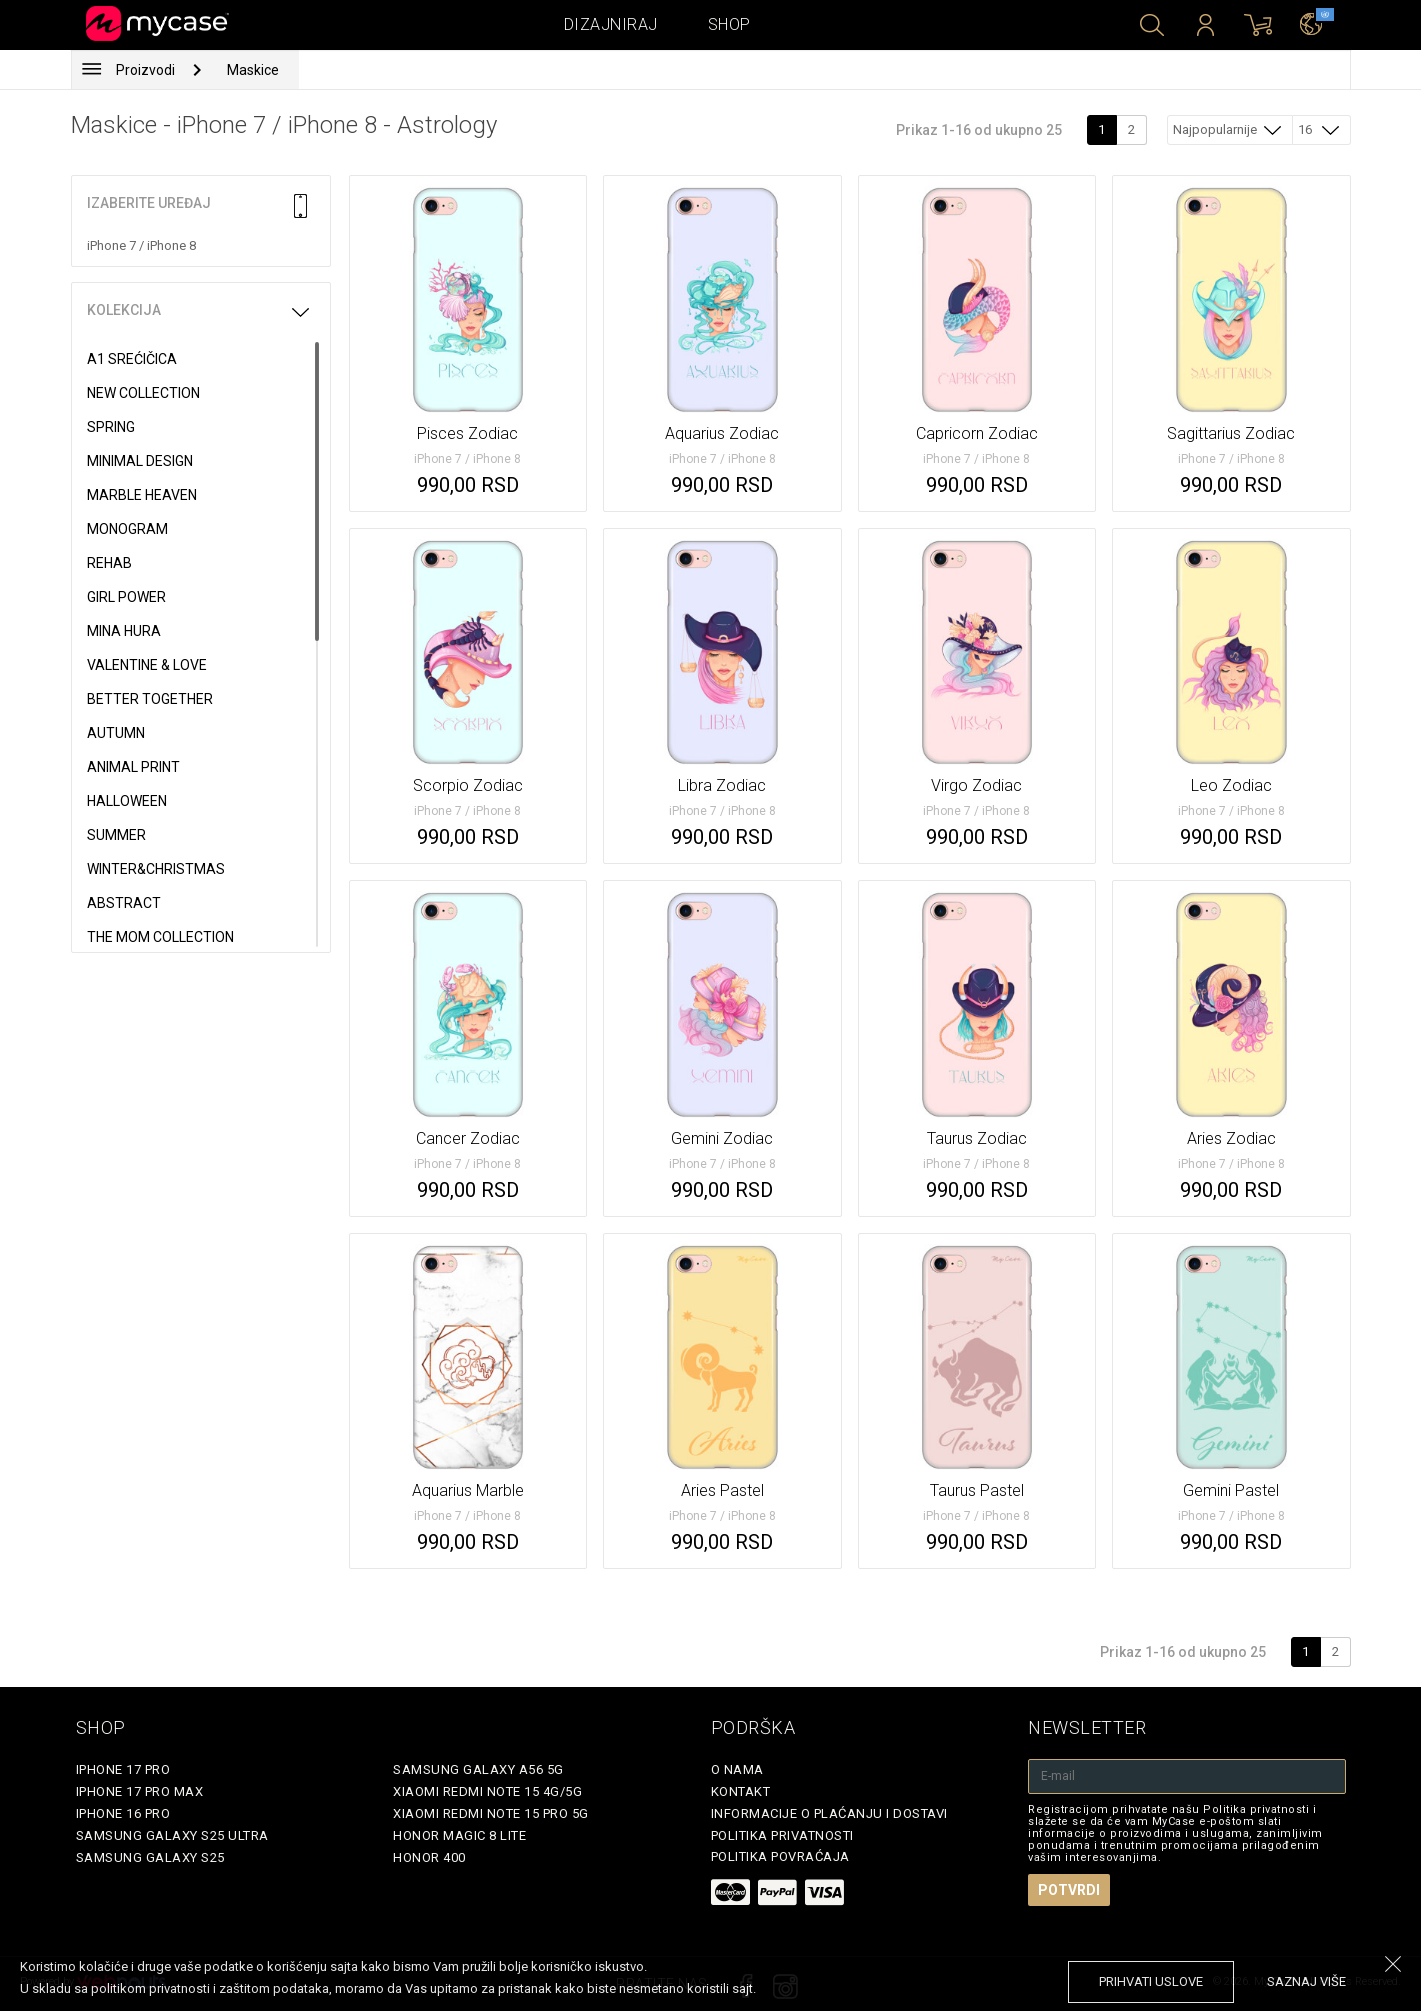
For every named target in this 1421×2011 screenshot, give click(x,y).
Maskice (253, 70)
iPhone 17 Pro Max (140, 1791)
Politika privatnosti (782, 1835)
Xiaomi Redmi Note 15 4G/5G (487, 1791)
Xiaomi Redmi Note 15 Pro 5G (491, 1813)
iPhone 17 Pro (123, 1769)
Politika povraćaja (780, 1856)
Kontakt (741, 1791)
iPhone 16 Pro (123, 1813)
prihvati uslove (1151, 1981)
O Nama (737, 1769)
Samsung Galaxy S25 (150, 1857)
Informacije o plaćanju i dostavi (829, 1813)
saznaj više (1306, 1981)
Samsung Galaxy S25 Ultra (172, 1835)
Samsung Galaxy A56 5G (478, 1769)
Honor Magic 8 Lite (459, 1835)
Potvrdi (1069, 1890)
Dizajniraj (611, 24)
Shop (729, 24)
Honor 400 (429, 1857)
